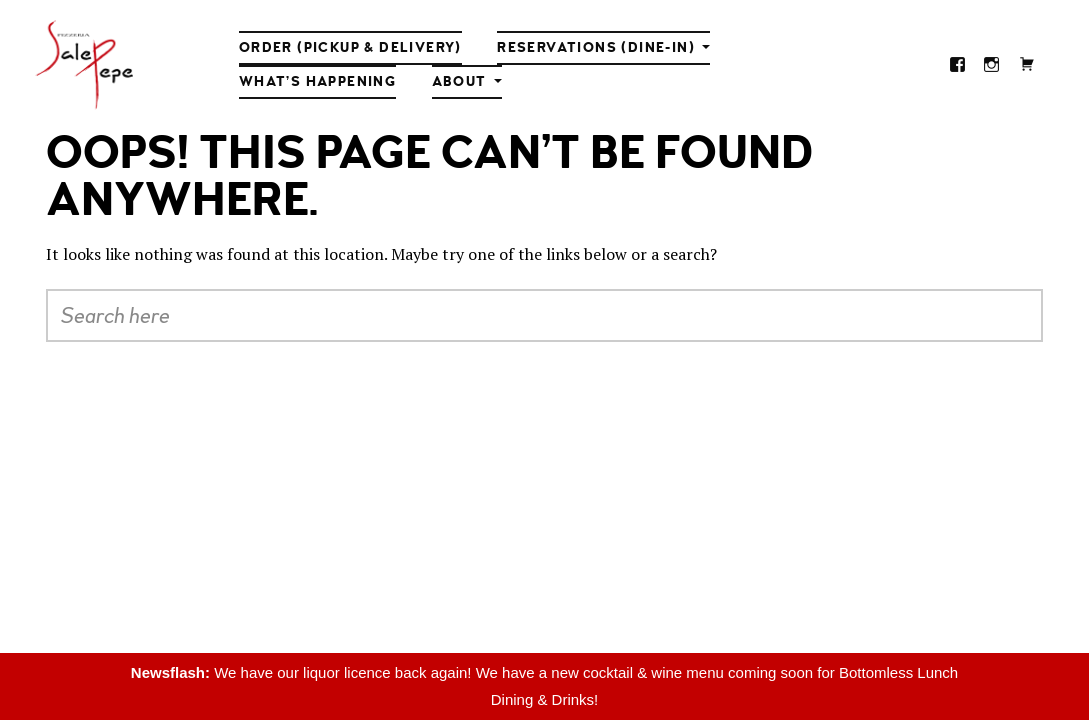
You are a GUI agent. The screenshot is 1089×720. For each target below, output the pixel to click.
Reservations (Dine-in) (596, 47)
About (459, 81)
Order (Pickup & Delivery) (350, 47)
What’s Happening (317, 81)
